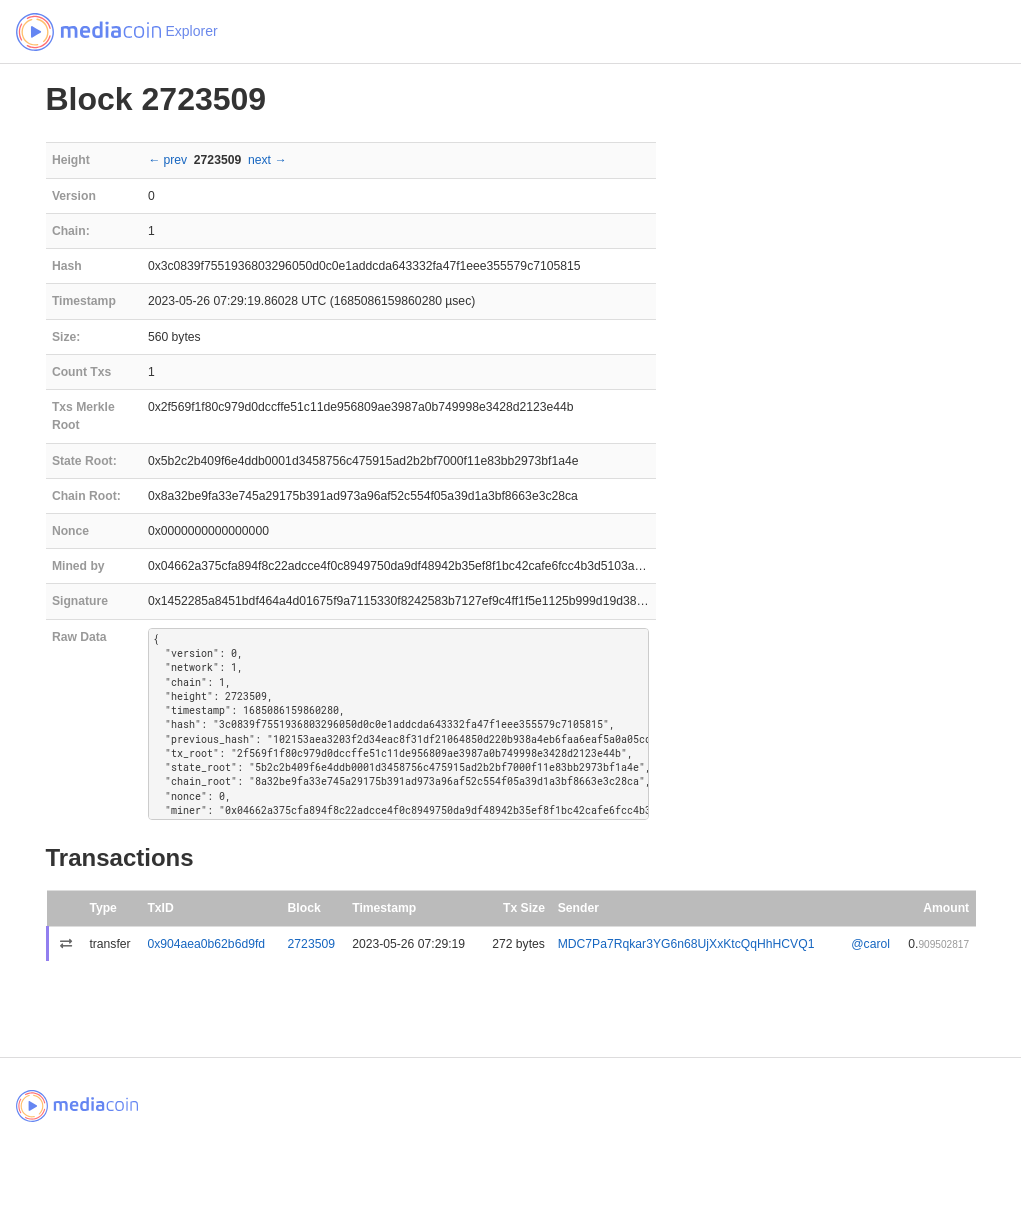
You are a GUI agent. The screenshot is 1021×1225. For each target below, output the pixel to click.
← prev (167, 160)
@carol (870, 944)
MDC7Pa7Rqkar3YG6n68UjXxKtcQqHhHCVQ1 (686, 944)
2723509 (311, 944)
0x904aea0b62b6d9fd (206, 944)
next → (267, 160)
